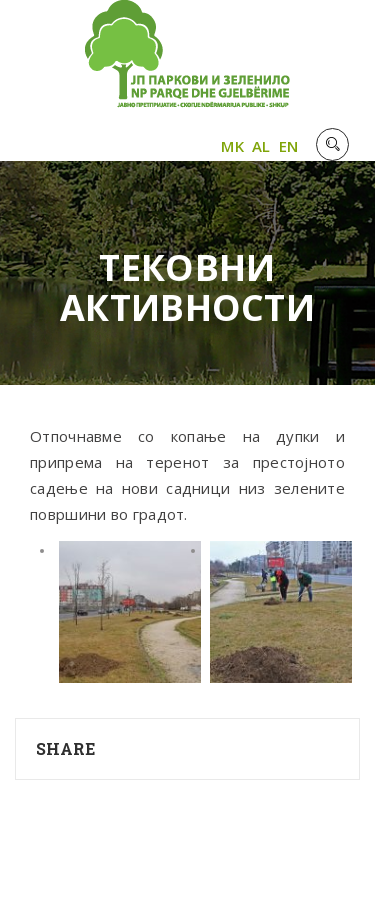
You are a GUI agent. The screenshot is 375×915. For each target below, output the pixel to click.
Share (66, 748)
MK (232, 146)
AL (261, 146)
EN (289, 146)
